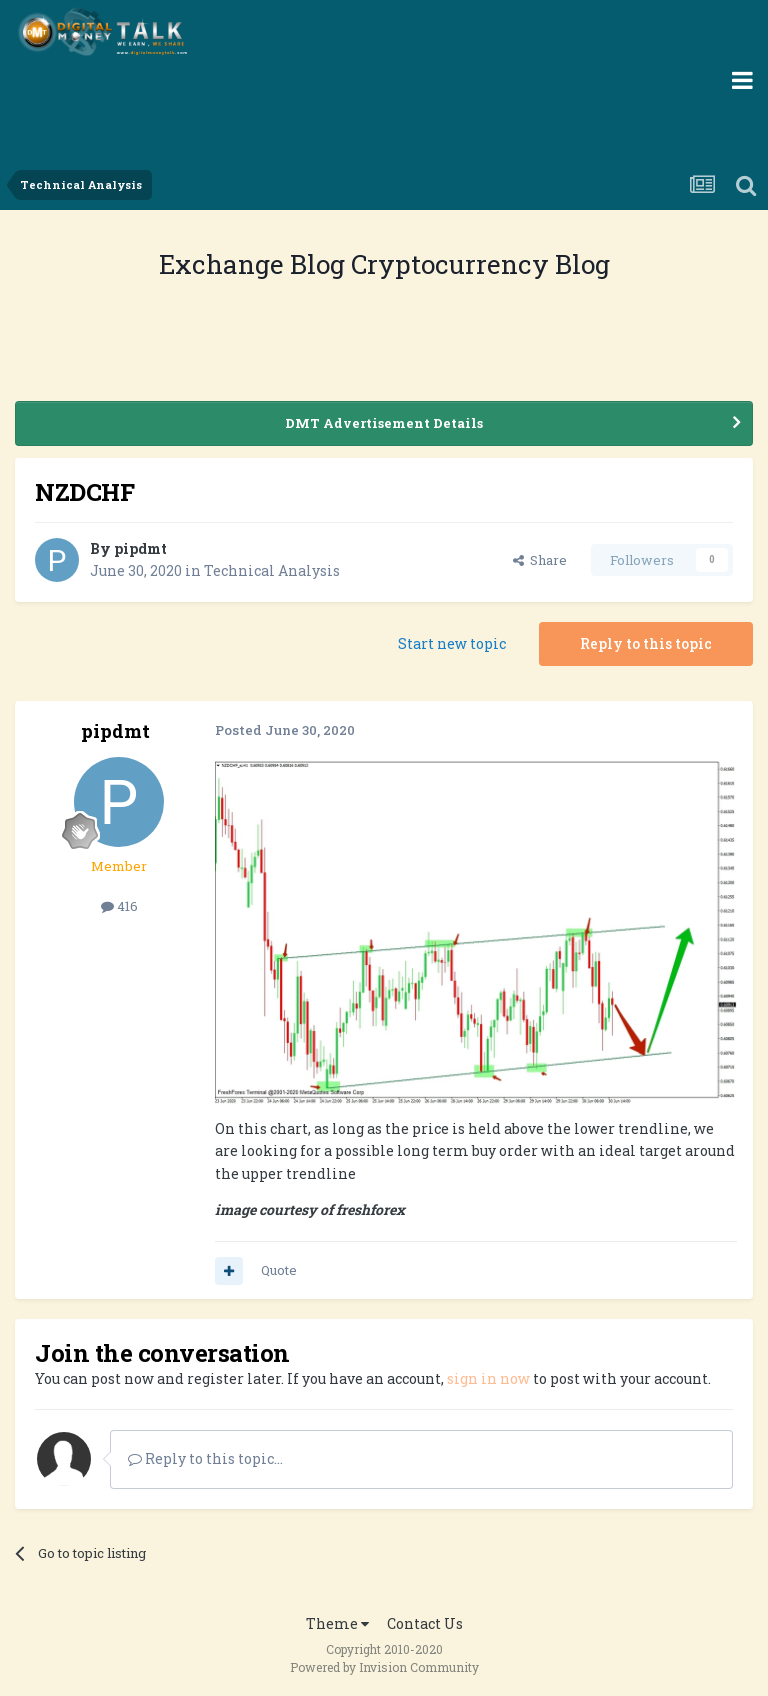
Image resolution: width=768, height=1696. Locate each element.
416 (119, 906)
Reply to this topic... (205, 1458)
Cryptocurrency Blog (480, 264)
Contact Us (425, 1623)
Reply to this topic (646, 643)
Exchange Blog (255, 264)
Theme (337, 1623)
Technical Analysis (272, 570)
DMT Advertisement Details (384, 423)
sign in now (488, 1378)
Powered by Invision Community (384, 1667)
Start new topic (452, 643)
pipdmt (140, 548)
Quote (279, 1270)
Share (540, 560)
